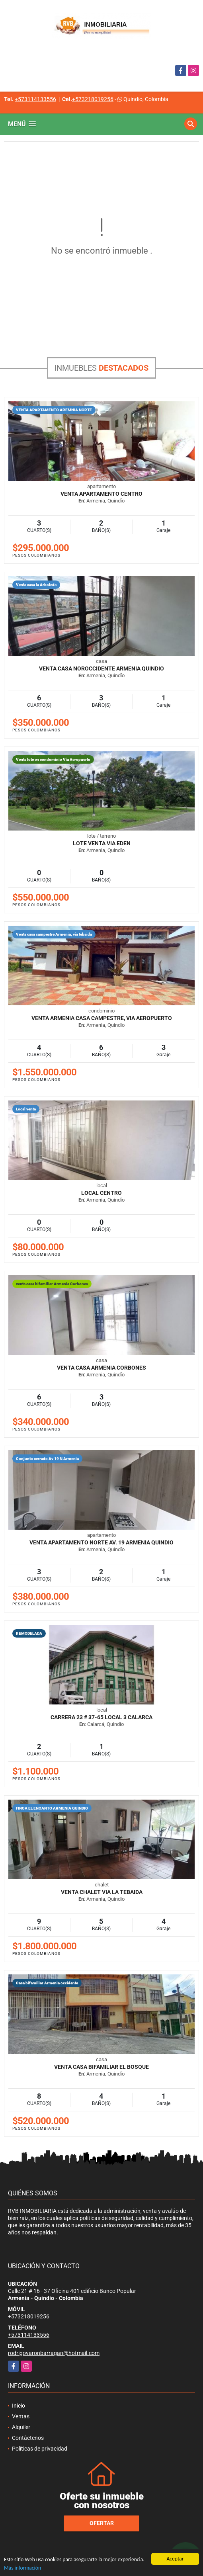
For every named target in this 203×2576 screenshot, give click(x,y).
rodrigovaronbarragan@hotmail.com (54, 2353)
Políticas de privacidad (39, 2448)
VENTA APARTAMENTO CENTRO (101, 494)
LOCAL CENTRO (101, 1193)
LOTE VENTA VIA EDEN (102, 843)
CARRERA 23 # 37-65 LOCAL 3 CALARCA (101, 1717)
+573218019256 (92, 99)
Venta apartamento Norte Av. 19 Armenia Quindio (101, 1542)
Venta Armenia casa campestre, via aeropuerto (101, 1018)
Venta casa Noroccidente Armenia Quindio (101, 668)
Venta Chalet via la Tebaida (101, 1892)
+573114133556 (35, 99)
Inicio (18, 2405)
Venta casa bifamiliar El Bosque (101, 2067)
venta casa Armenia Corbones (101, 1367)
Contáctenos (28, 2438)
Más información (22, 2568)
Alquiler (21, 2427)
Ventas (20, 2416)
